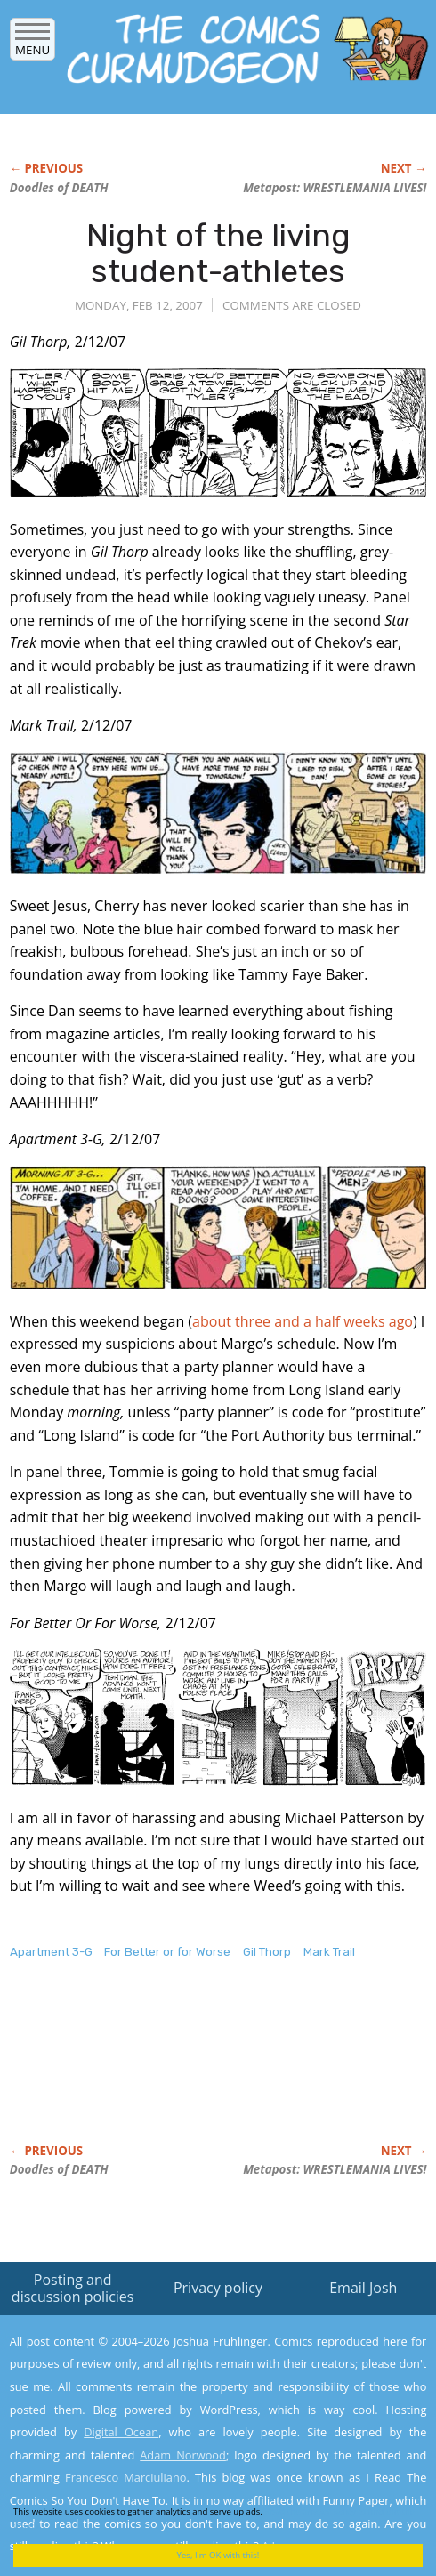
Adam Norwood (183, 2455)
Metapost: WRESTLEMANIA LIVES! (334, 188)
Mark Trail (329, 1951)
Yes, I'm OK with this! (218, 2555)
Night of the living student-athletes (218, 253)
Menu (32, 44)
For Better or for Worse (167, 1951)
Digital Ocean (121, 2432)
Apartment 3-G (51, 1951)
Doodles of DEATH (59, 188)
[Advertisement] (152, 2070)
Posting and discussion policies (73, 2288)
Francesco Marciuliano (125, 2477)
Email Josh (363, 2287)
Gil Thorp (267, 1951)
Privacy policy (218, 2287)
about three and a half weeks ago (302, 1321)
